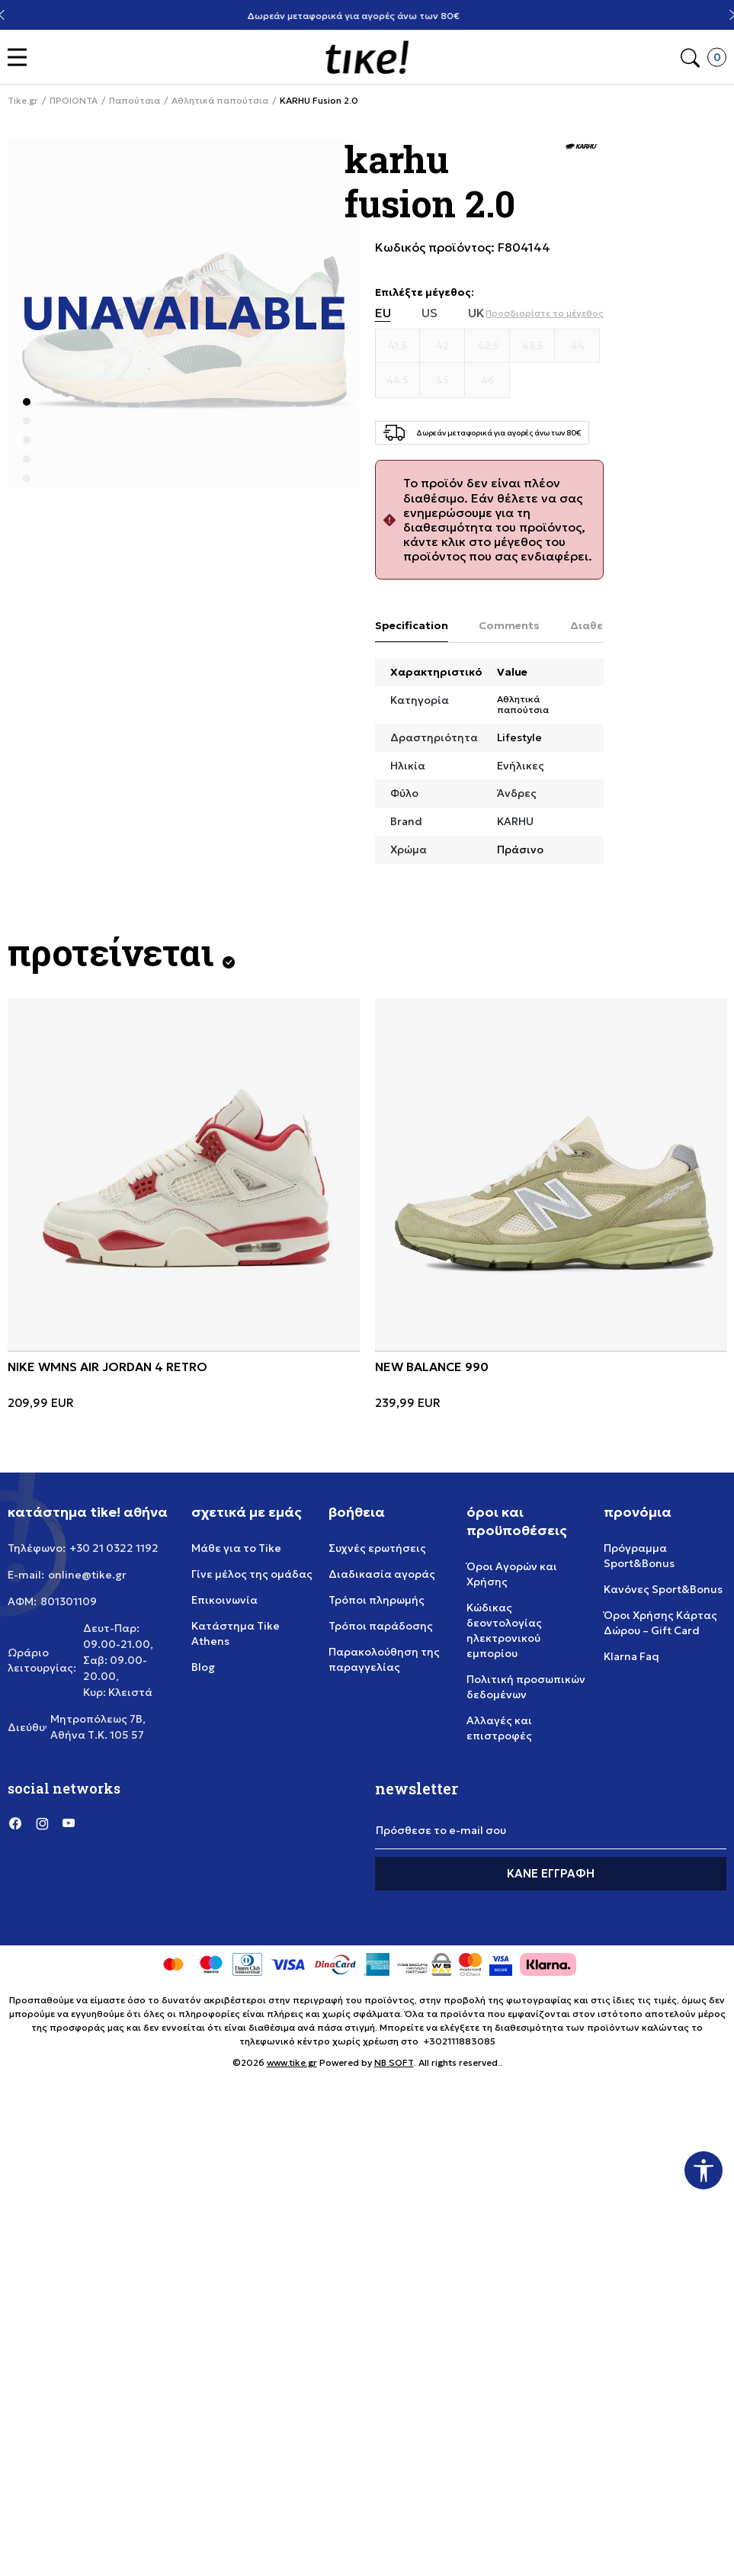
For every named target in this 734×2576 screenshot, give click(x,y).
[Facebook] (15, 1823)
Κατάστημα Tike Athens (235, 1633)
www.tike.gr (292, 2062)
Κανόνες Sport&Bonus (663, 1589)
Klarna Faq (631, 1656)
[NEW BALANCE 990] (551, 1174)
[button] (21, 58)
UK (476, 313)
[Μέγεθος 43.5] (532, 346)
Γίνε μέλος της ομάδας (252, 1574)
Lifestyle (519, 737)
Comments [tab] (509, 625)
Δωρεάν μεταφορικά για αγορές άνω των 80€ (367, 15)
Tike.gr (23, 100)
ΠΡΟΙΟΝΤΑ (74, 100)
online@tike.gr (87, 1575)
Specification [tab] (411, 625)
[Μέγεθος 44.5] (398, 380)
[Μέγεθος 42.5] (487, 346)
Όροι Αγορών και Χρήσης (511, 1573)
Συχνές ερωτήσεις (377, 1548)
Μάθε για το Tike (236, 1548)
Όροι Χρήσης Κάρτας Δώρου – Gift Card (660, 1622)
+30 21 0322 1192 (114, 1548)
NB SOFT (394, 2062)
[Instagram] (42, 1823)
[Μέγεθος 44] (577, 346)
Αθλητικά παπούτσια (219, 100)
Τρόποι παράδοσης (381, 1626)
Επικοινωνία (224, 1600)
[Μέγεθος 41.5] (398, 346)
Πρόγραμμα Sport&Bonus (639, 1555)
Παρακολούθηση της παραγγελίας (384, 1659)
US (429, 313)
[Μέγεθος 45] (442, 380)
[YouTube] (68, 1823)
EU (383, 313)
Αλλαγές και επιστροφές (499, 1728)
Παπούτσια (134, 100)
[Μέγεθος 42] (442, 346)
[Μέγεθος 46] (487, 380)
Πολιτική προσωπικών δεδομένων (525, 1686)
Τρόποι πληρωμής (377, 1600)
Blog (203, 1667)
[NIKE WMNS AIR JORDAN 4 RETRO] (184, 1174)
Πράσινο (520, 849)
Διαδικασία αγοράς (382, 1574)
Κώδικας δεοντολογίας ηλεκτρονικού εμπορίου (504, 1630)
